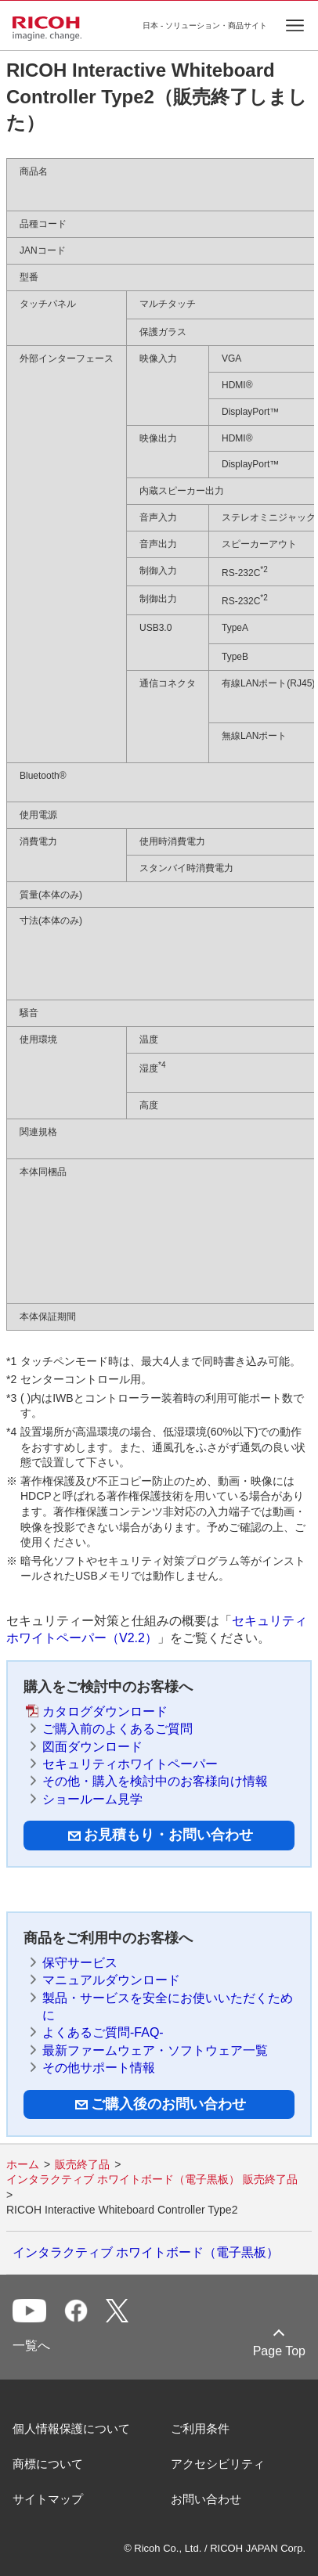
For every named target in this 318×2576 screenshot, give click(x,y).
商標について (48, 2463)
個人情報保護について (71, 2428)
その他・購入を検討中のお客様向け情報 (155, 1781)
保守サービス (79, 1962)
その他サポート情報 (98, 2067)
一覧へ (31, 2345)
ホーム (22, 2164)
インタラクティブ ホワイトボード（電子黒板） (146, 2252)
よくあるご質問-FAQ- (103, 2032)
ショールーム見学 (92, 1799)
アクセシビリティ (218, 2463)
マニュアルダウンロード (111, 1980)
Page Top (279, 2351)
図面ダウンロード (92, 1746)
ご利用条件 (200, 2428)
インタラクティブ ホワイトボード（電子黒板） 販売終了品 (152, 2179)
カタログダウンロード (105, 1711)
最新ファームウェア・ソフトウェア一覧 (155, 2050)
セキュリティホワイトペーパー (130, 1764)
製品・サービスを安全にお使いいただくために (167, 2006)
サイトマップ (48, 2499)
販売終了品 (82, 2164)
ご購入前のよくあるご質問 (117, 1728)
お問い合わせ (206, 2499)
